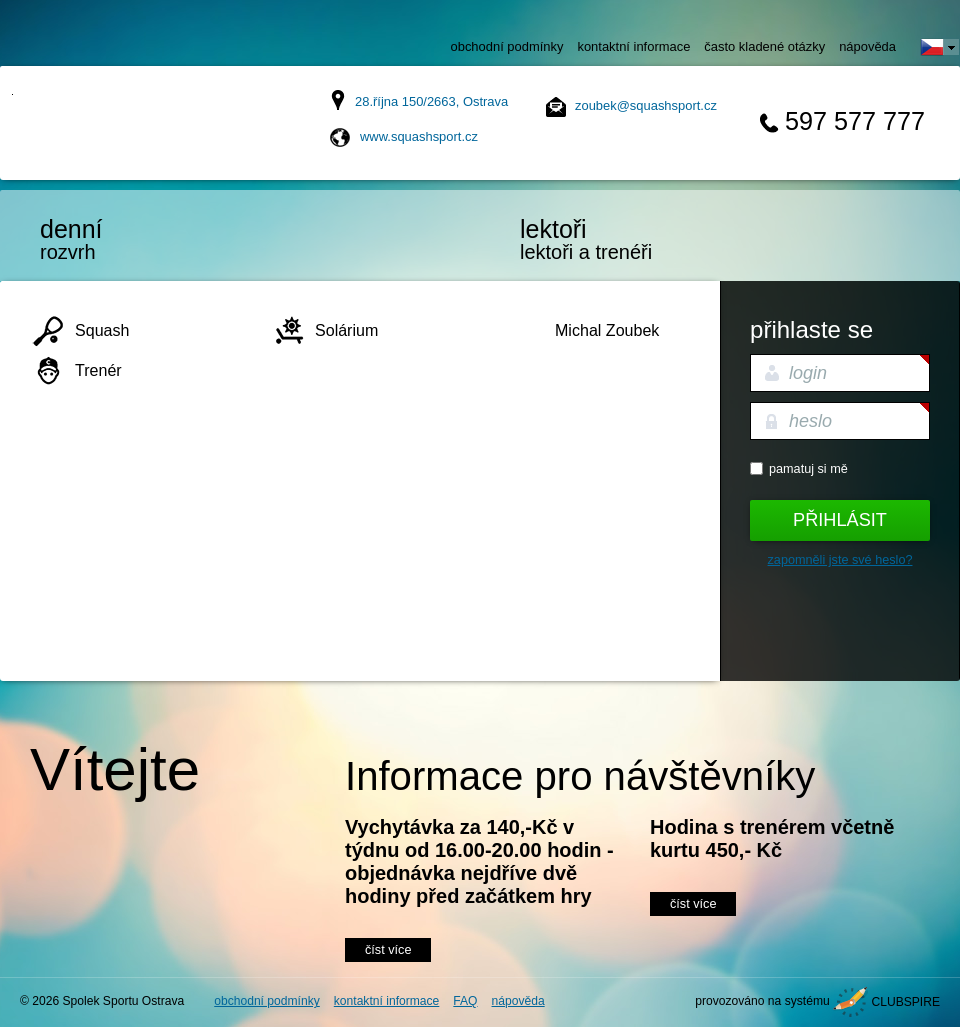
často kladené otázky (764, 46)
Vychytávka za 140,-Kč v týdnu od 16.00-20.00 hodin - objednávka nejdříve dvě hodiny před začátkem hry (479, 861)
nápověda (867, 46)
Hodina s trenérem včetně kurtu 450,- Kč (772, 838)
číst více (388, 950)
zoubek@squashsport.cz (646, 105)
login (808, 373)
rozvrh (125, 239)
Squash (102, 330)
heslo (810, 421)
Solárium (346, 330)
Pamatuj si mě (808, 469)
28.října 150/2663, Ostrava (431, 101)
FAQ (465, 1001)
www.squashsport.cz (419, 136)
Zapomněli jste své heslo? (840, 560)
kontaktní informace (633, 46)
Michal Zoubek (607, 330)
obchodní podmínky (507, 46)
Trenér (98, 370)
